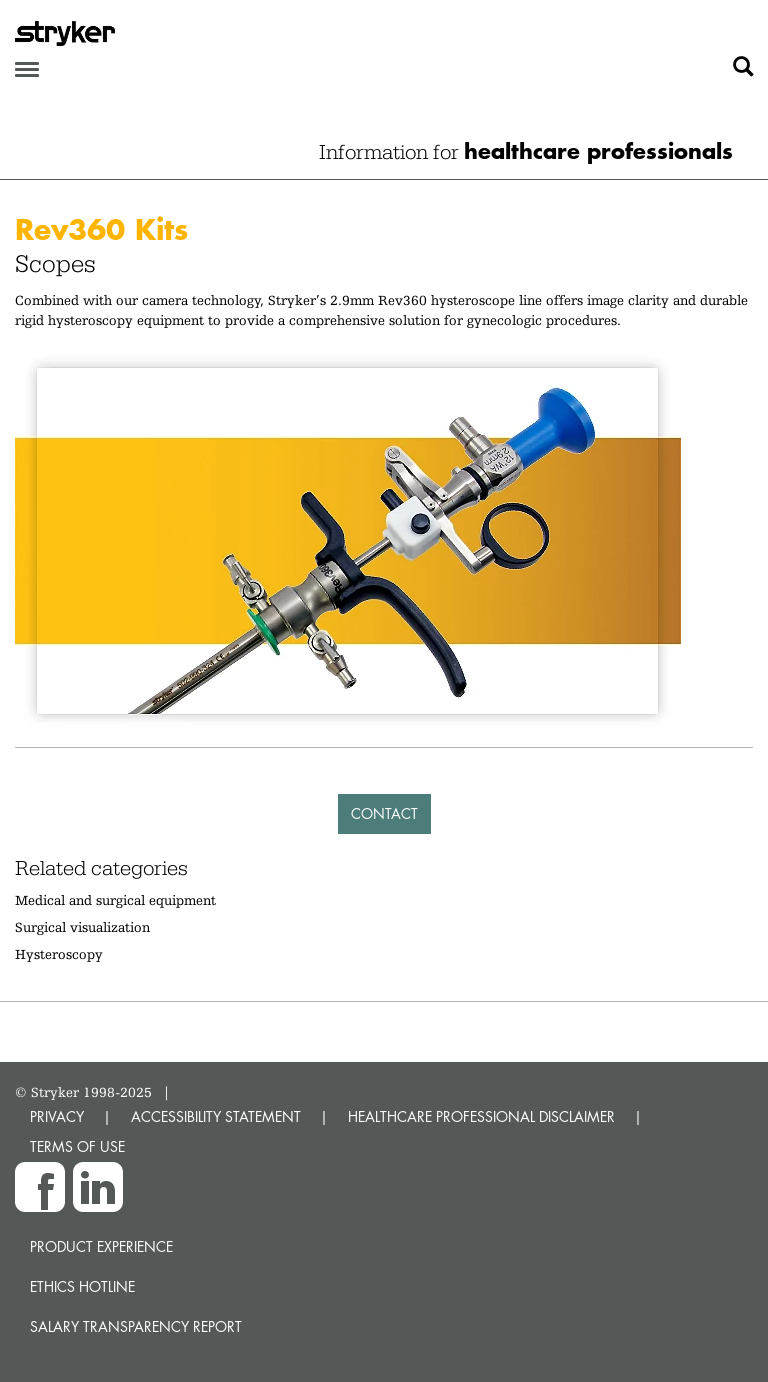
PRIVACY (57, 1116)
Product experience (101, 1246)
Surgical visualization (82, 927)
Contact (384, 813)
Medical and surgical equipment (115, 900)
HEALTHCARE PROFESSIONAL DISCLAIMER (481, 1116)
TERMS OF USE (77, 1146)
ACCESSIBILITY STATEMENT (216, 1116)
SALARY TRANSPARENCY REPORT (136, 1326)
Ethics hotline (82, 1286)
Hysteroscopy (59, 954)
